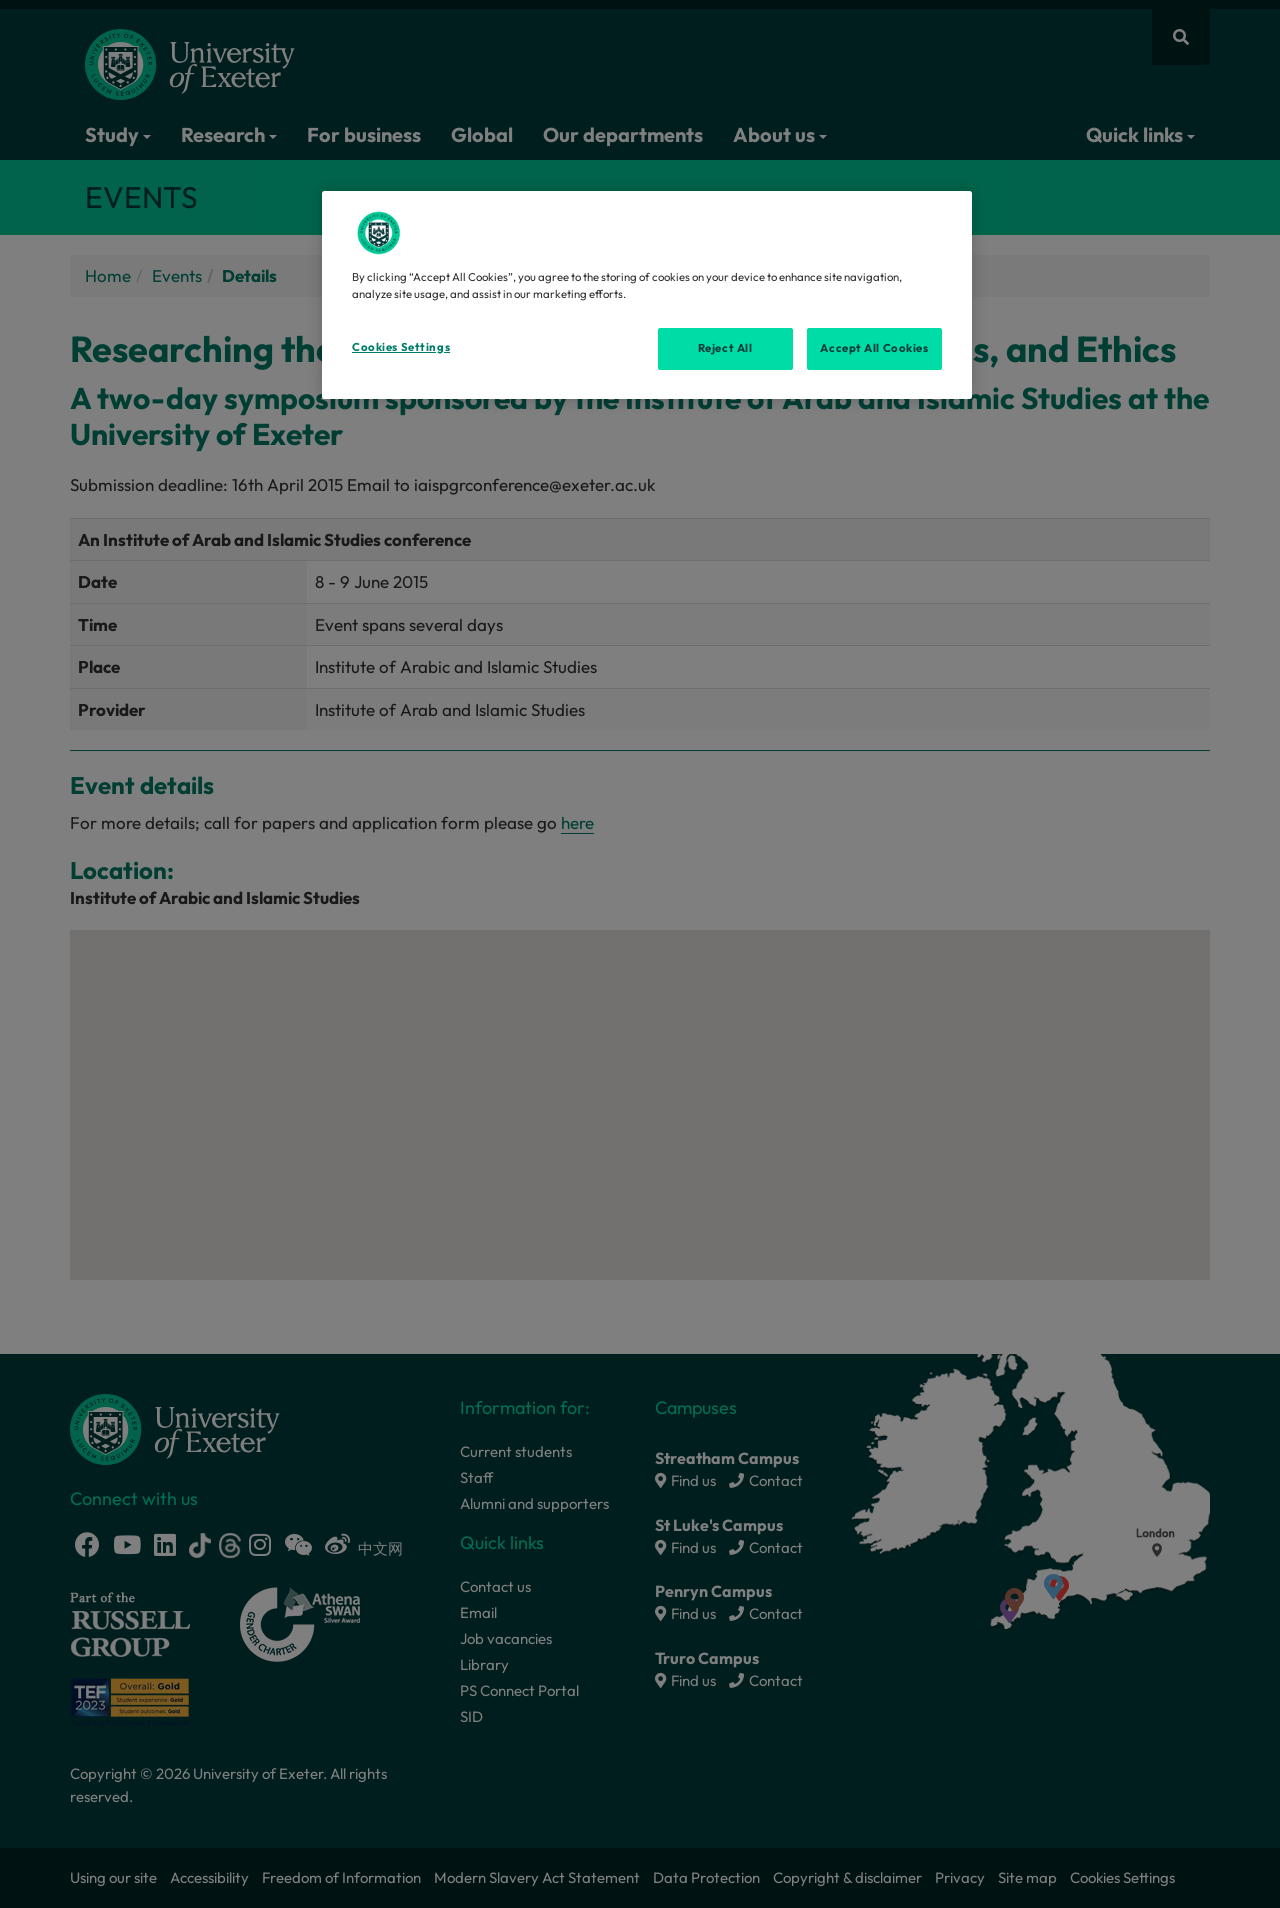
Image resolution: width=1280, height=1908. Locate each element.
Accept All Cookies (874, 348)
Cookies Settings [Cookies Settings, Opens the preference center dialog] (401, 347)
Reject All (725, 348)
